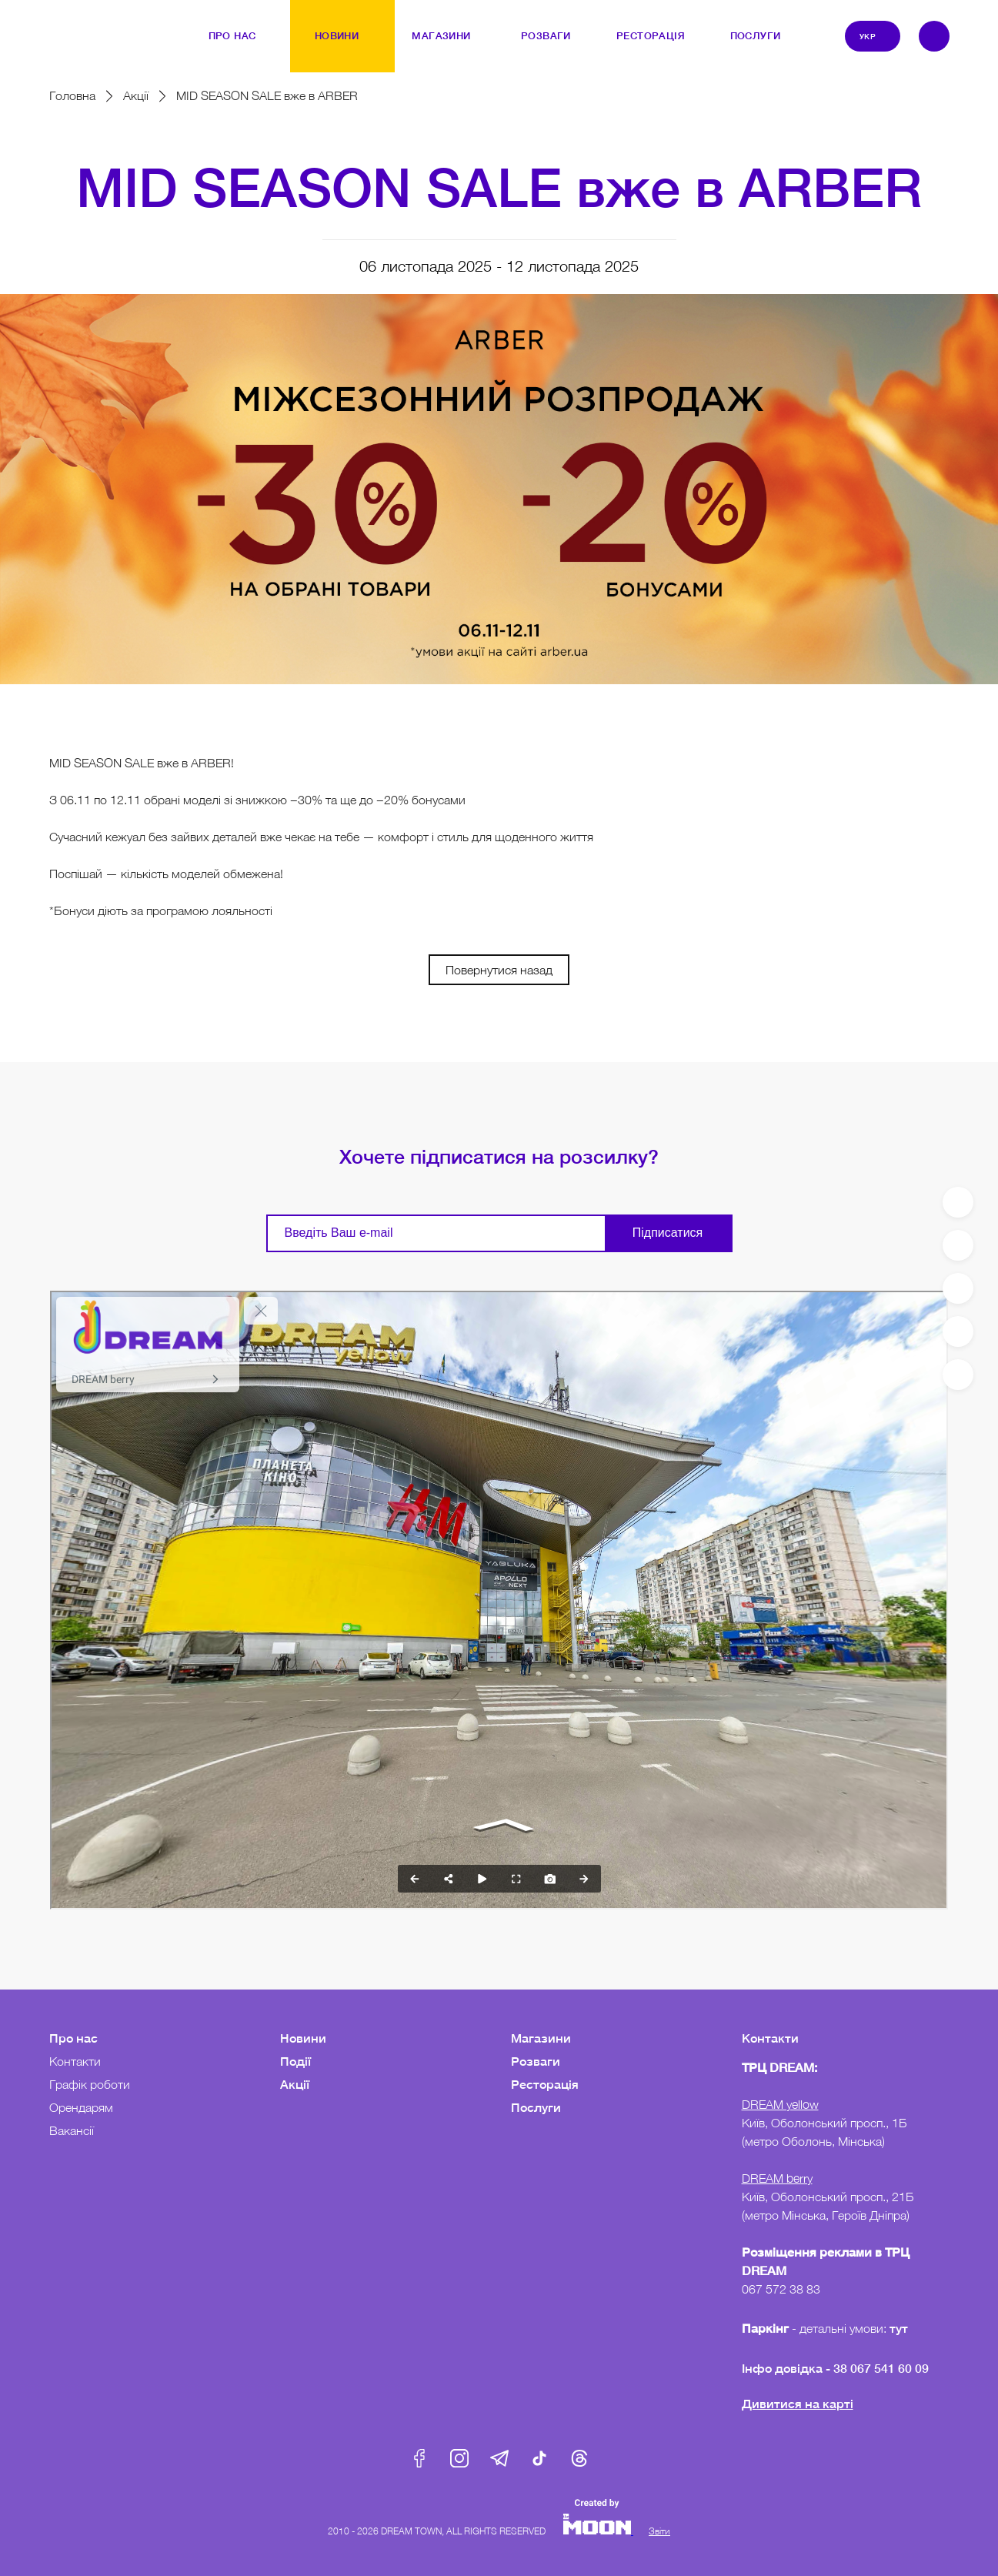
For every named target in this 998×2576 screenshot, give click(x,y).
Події (295, 2060)
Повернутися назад (499, 970)
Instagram (459, 2458)
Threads (579, 2458)
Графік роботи (89, 2084)
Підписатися (668, 1232)
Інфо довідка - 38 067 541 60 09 (835, 2367)
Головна (72, 95)
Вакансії (71, 2130)
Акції (136, 95)
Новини (303, 2037)
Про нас (73, 2037)
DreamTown (80, 25)
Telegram (499, 2458)
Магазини (541, 2037)
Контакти (75, 2061)
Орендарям (81, 2107)
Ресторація (545, 2084)
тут (900, 2327)
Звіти (659, 2531)
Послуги (536, 2107)
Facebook (419, 2458)
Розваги (535, 2060)
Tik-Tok (539, 2458)
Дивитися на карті (797, 2403)
